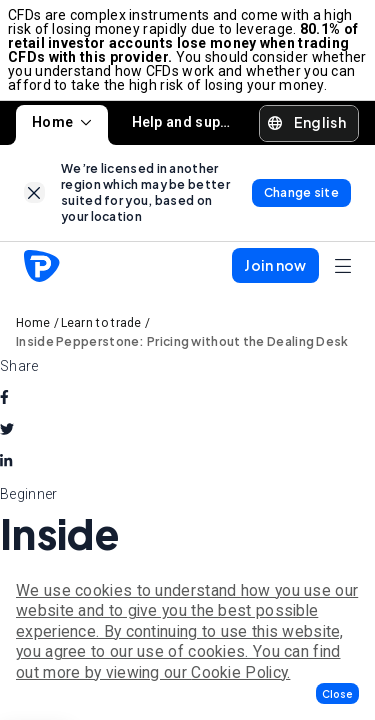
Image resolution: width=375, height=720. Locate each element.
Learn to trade (101, 323)
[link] (34, 192)
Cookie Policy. (240, 672)
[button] (337, 693)
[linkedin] (6, 462)
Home (62, 122)
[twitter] (7, 430)
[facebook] (4, 398)
